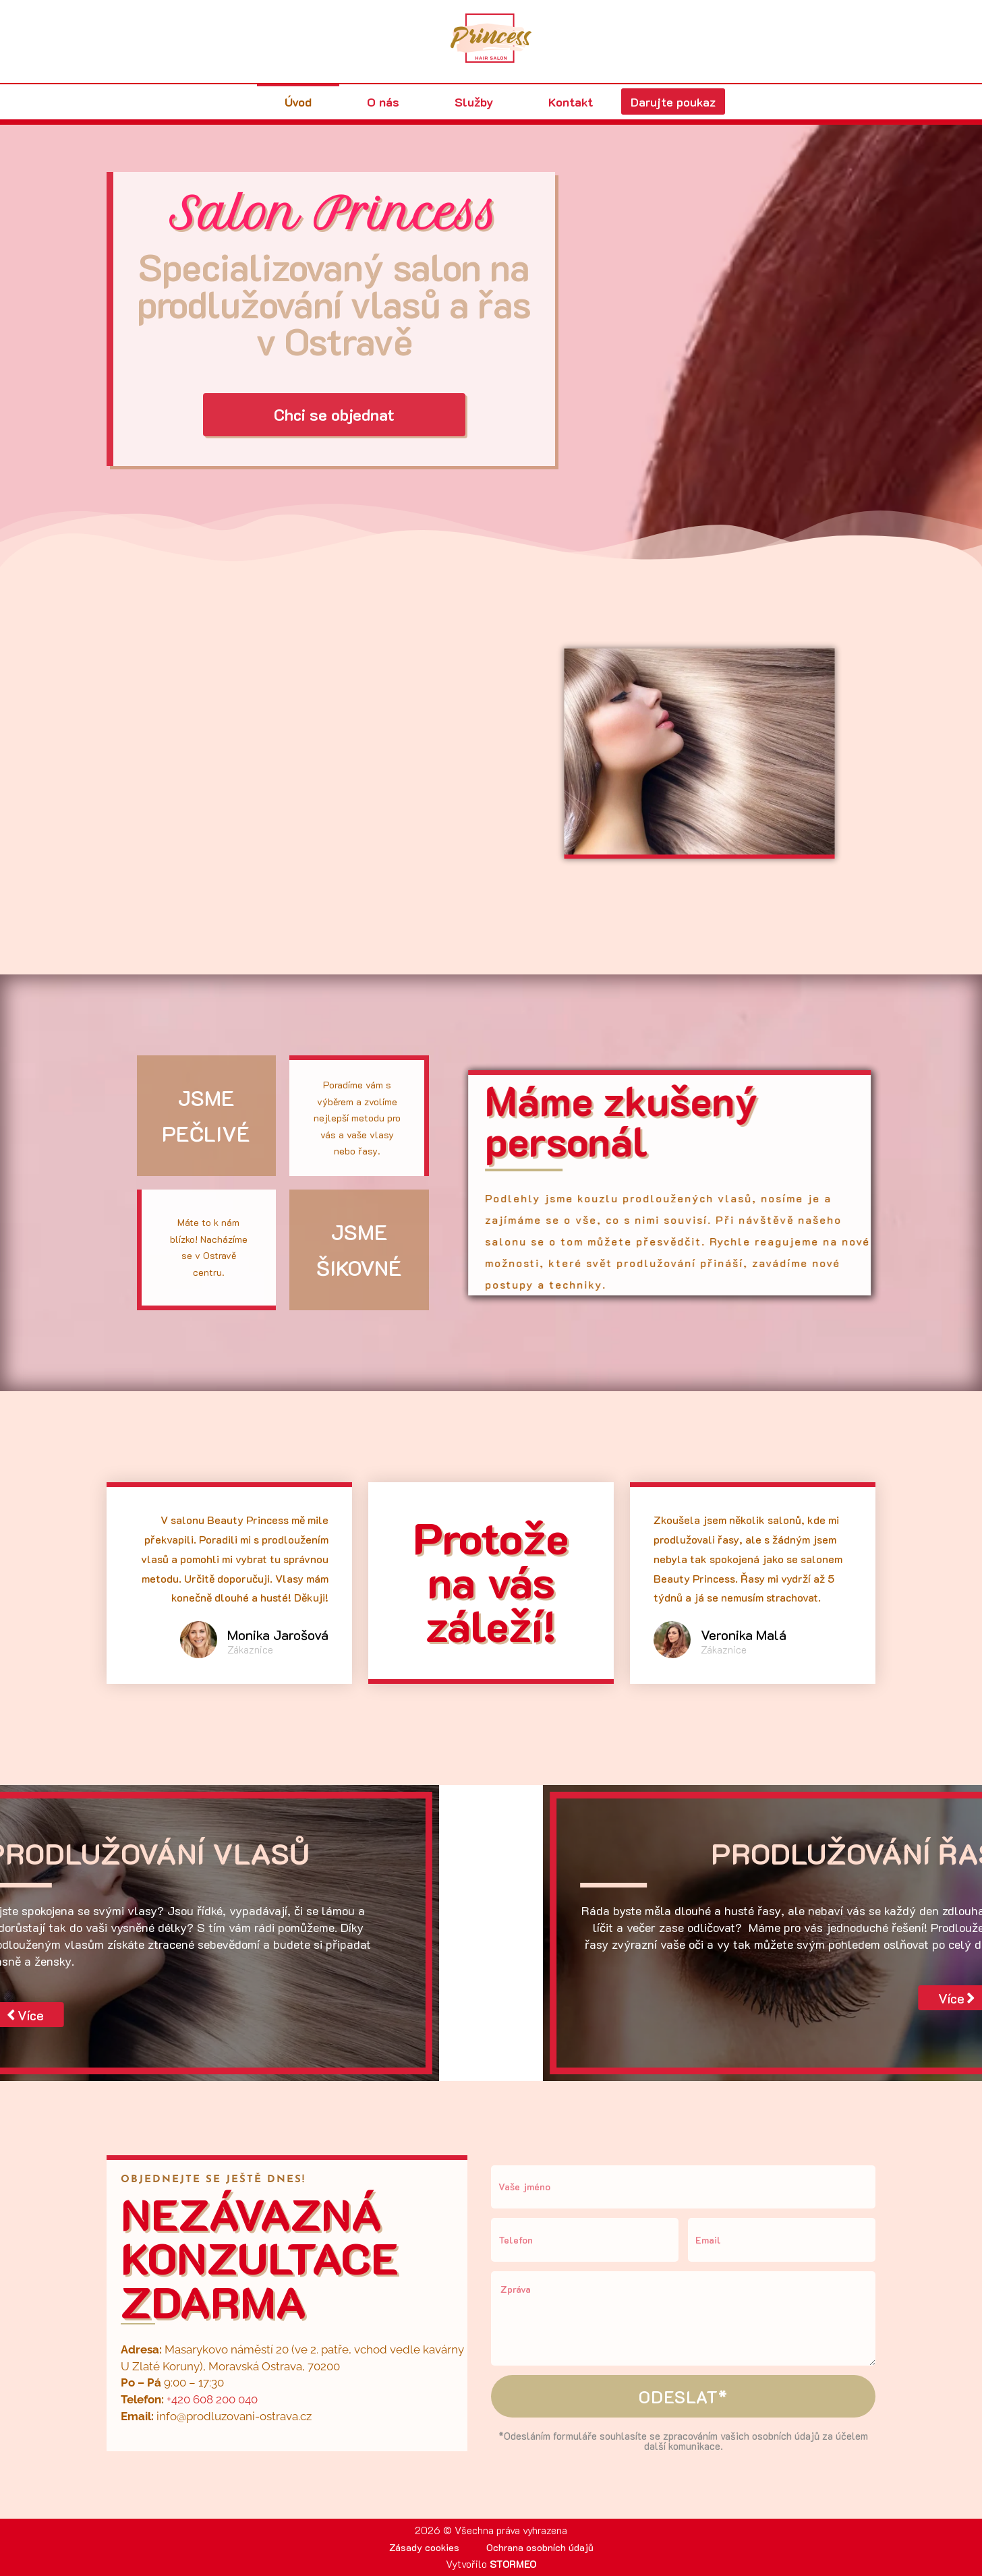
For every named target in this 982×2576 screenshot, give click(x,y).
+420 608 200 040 (212, 2399)
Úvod (291, 102)
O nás (376, 102)
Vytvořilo (491, 2564)
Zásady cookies (424, 2547)
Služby (467, 102)
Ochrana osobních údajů (540, 2547)
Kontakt (564, 102)
